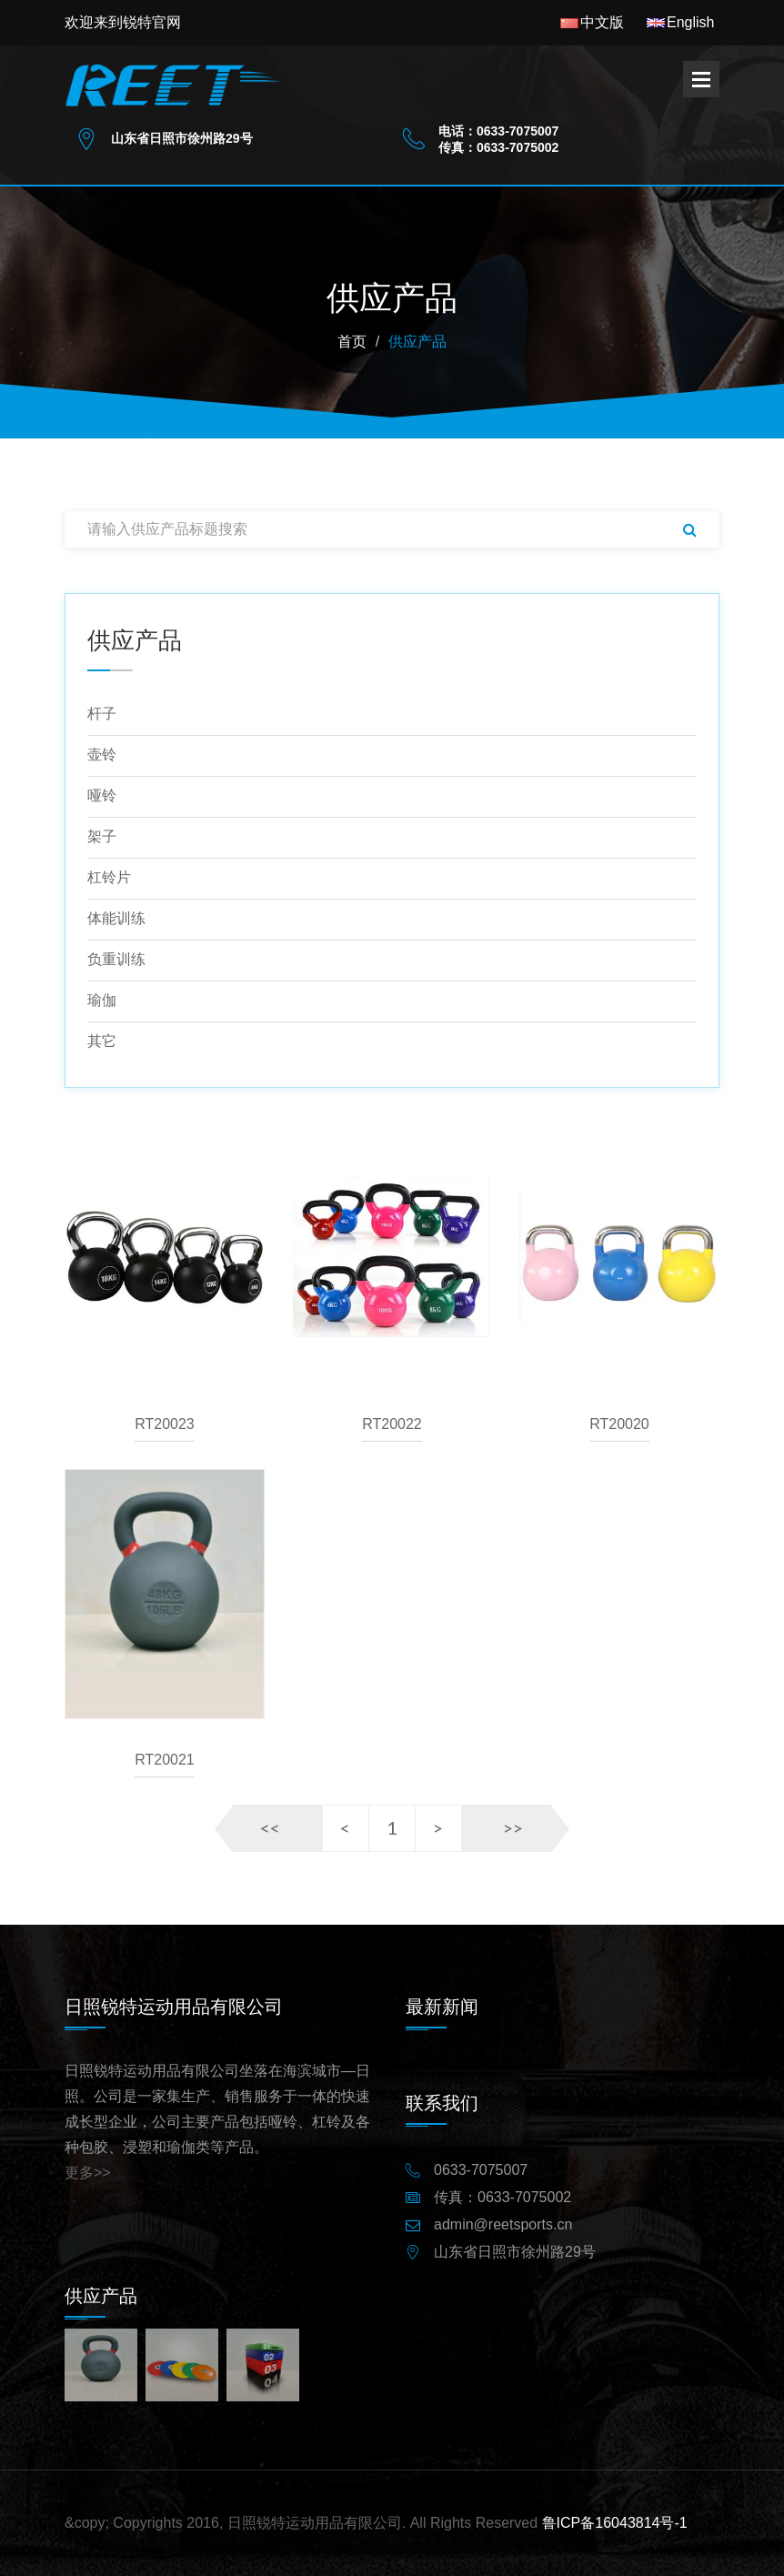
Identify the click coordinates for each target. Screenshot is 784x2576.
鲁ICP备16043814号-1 (615, 2523)
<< (270, 1827)
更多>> (88, 2172)
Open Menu (701, 79)
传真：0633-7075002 (502, 2197)
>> (513, 1827)
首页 (352, 342)
